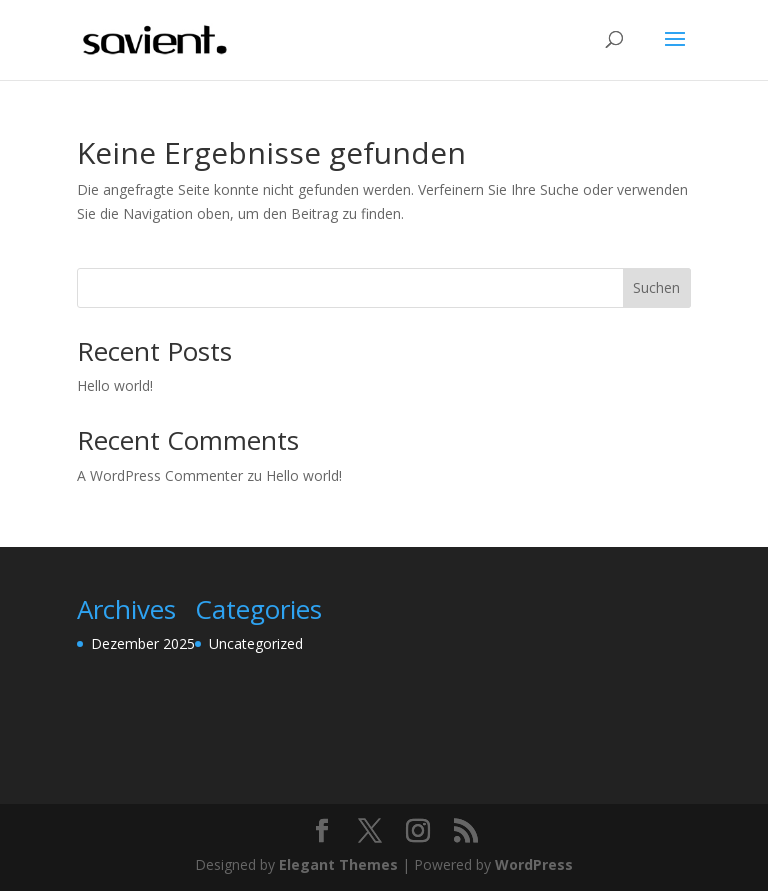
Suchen (656, 287)
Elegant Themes (338, 864)
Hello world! (115, 385)
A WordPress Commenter (160, 475)
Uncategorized (256, 643)
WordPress (534, 864)
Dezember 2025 (143, 643)
